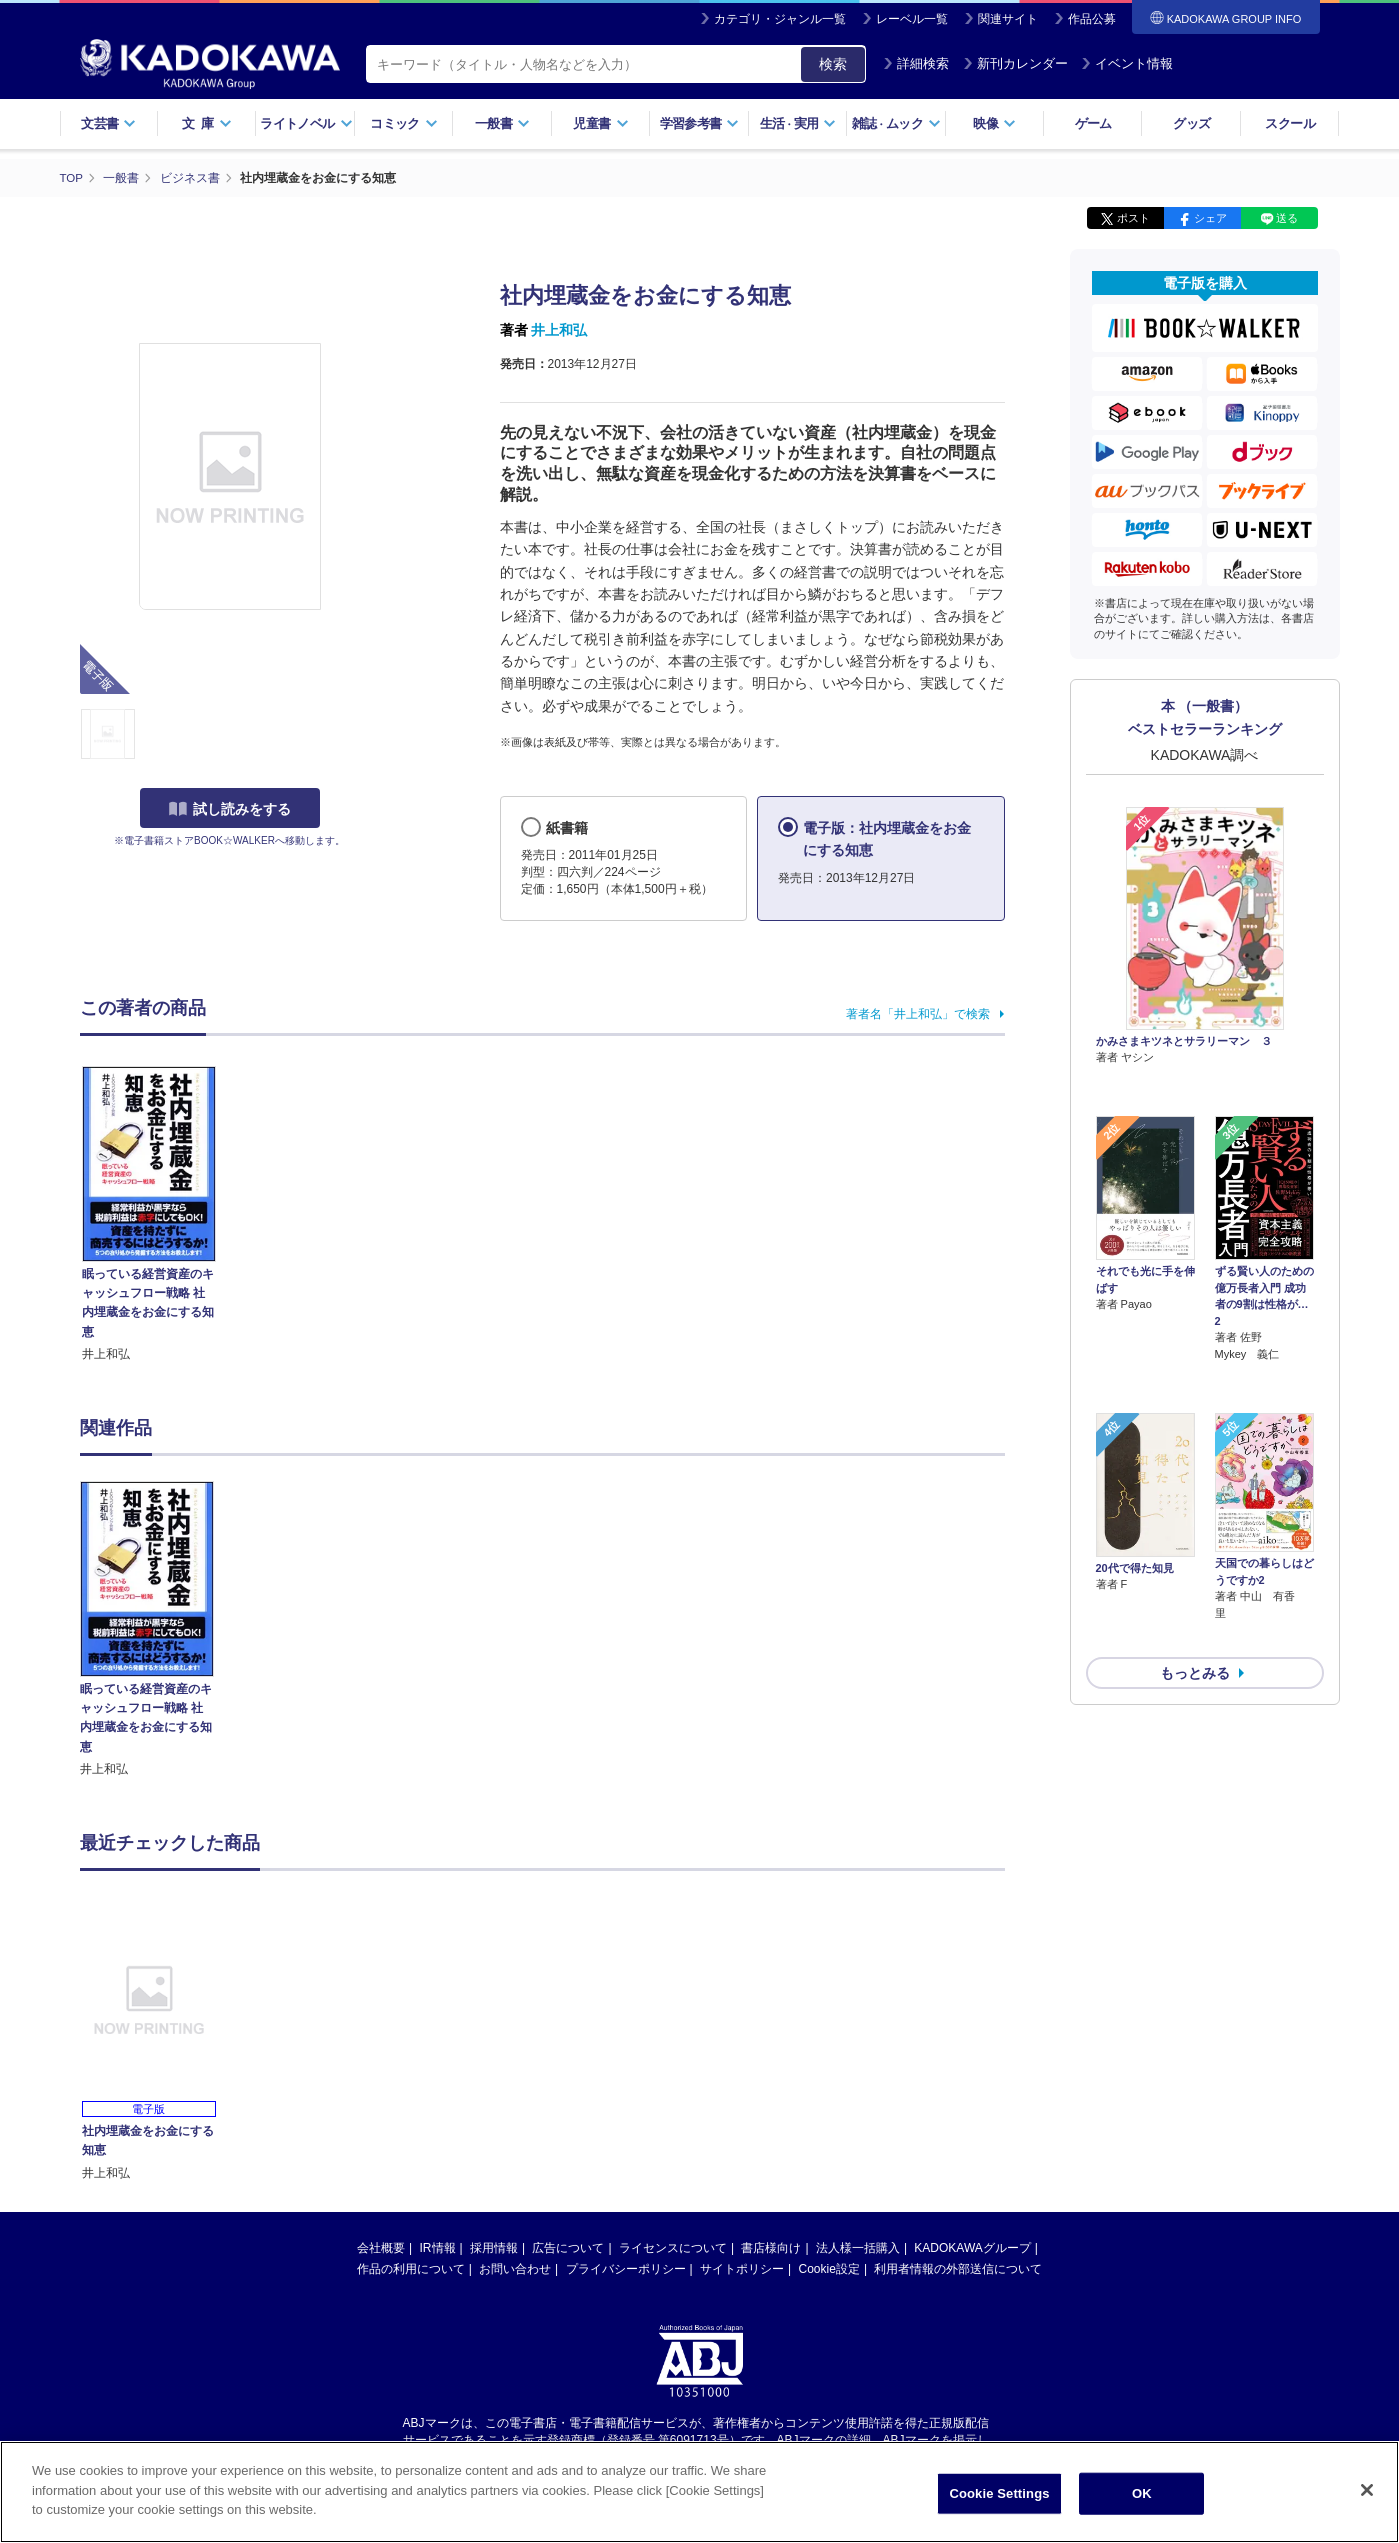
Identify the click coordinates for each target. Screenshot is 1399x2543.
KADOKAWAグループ (972, 2247)
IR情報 (438, 2247)
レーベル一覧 (912, 19)
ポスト (1133, 218)
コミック (403, 123)
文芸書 (108, 123)
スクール (1289, 123)
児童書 (600, 123)
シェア (1210, 218)
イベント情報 (1127, 63)
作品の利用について (411, 2268)
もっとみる (1195, 1566)
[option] (159, 1629)
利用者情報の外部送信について (958, 2268)
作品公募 (1092, 19)
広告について (568, 2247)
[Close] (1367, 2495)
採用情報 (494, 2247)
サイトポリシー (742, 2268)
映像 (994, 123)
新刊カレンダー (1015, 63)
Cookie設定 (829, 2268)
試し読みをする (230, 809)
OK (1142, 2497)
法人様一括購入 (858, 2247)
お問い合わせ (515, 2268)
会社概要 (381, 2247)
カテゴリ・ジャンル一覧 (780, 19)
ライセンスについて (673, 2247)
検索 (833, 64)
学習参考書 (700, 123)
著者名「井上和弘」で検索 (918, 1013)
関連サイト (1008, 19)
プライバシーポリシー (626, 2268)
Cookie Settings (999, 2497)
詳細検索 (916, 63)
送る (1287, 218)
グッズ (1191, 123)
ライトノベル (306, 123)
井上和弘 (559, 330)
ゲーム (1093, 123)
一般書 (502, 123)
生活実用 (798, 123)
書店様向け (771, 2247)
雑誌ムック (896, 123)
